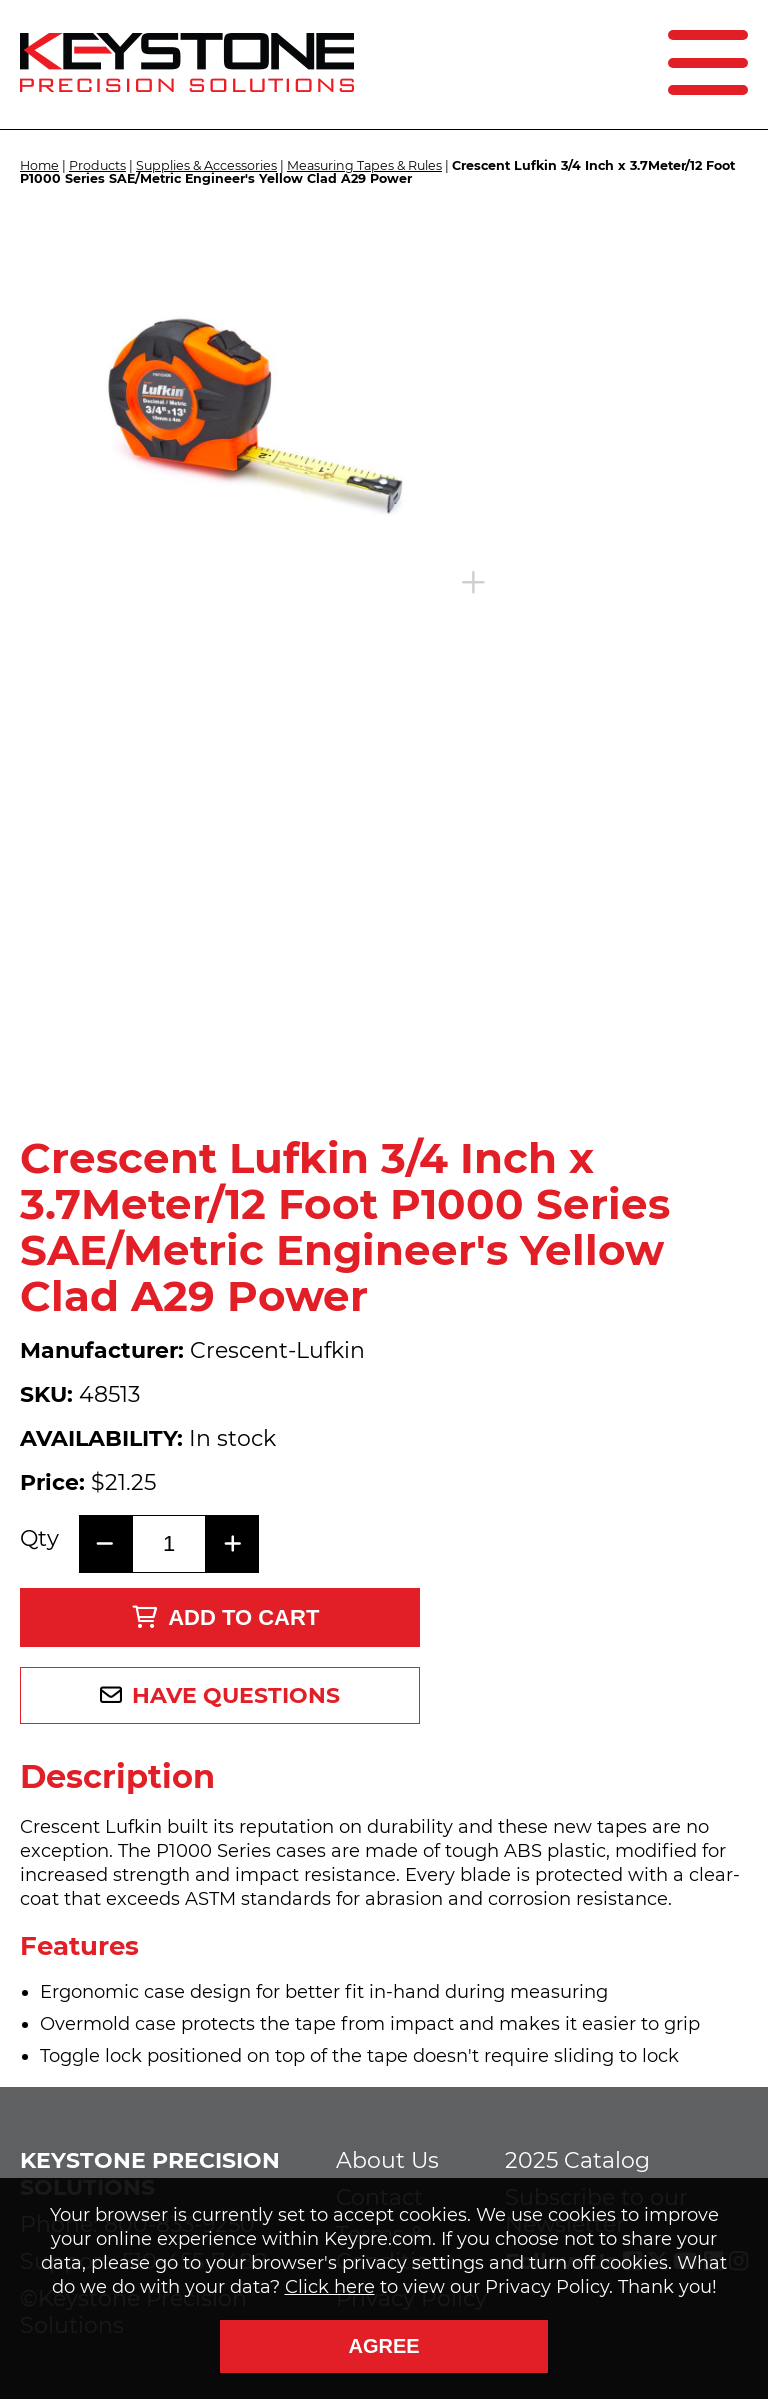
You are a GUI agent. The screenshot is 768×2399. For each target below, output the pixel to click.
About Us (387, 2160)
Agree (383, 2346)
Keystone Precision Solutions (150, 2174)
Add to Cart (225, 1617)
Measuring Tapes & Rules (364, 165)
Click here (330, 2287)
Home (39, 165)
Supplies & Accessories (206, 165)
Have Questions (236, 1695)
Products (97, 165)
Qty (39, 1539)
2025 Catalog (577, 2160)
